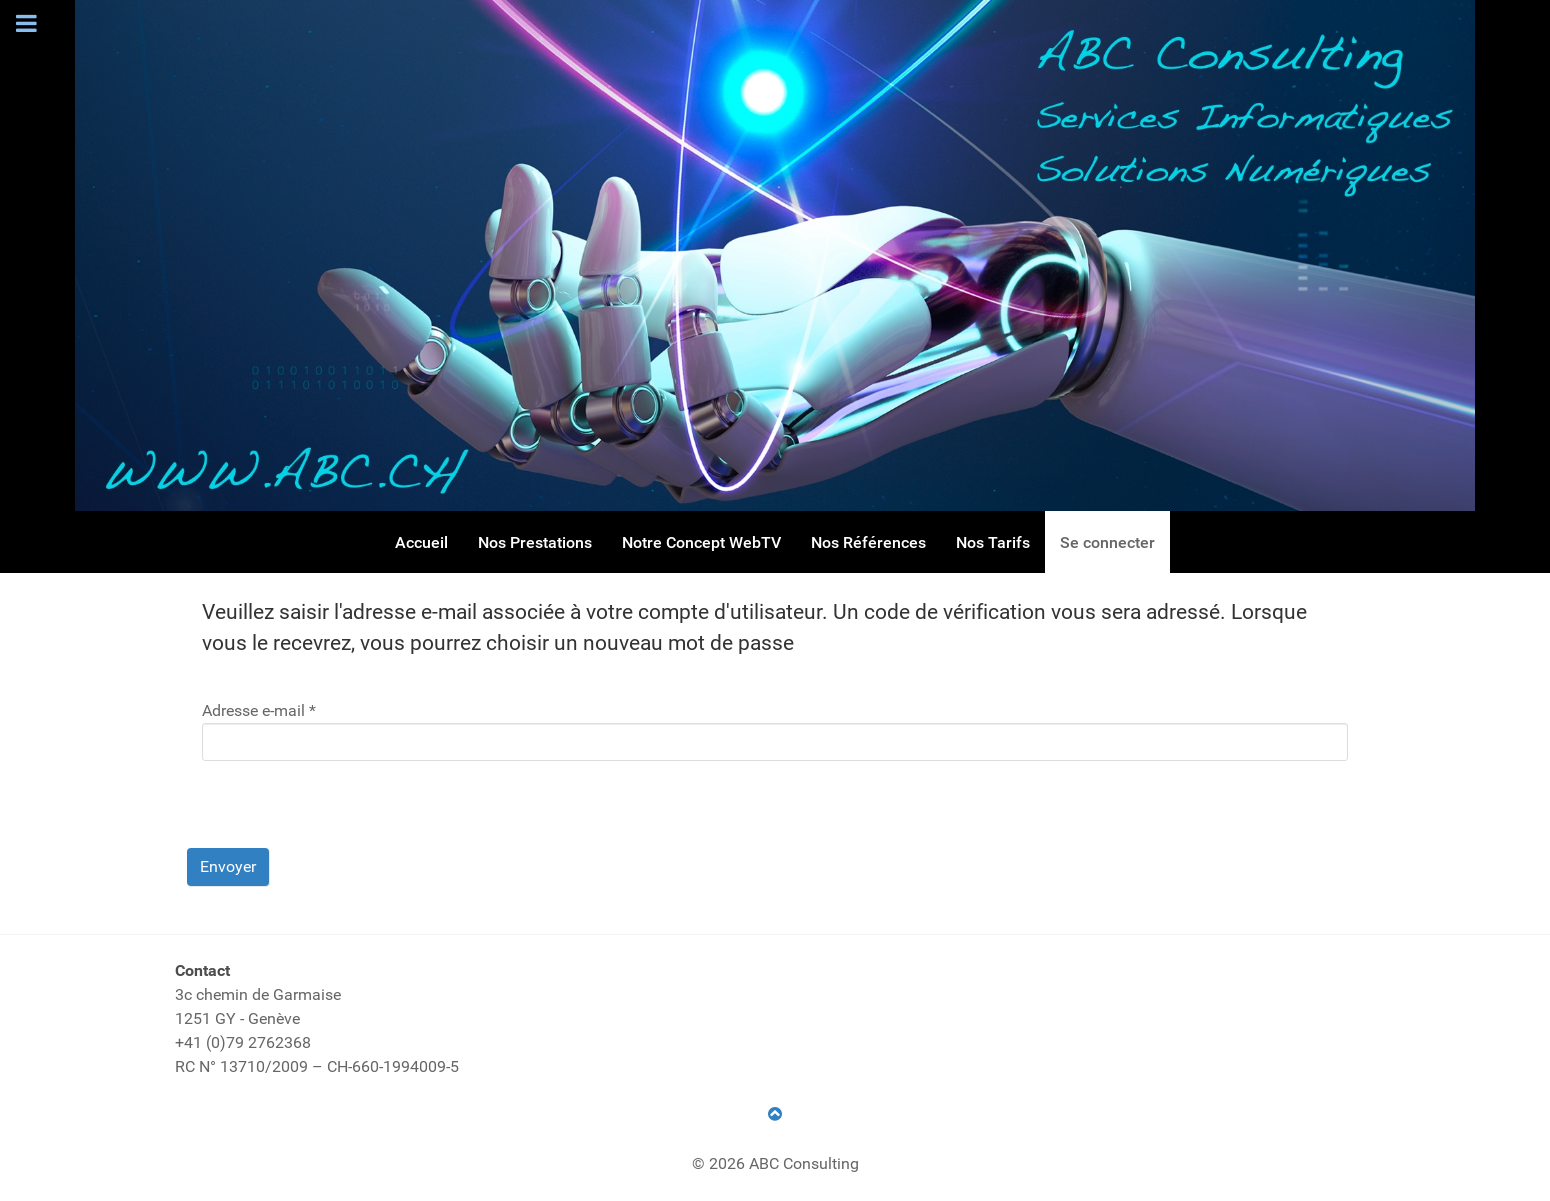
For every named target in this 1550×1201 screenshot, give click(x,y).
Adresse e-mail (259, 710)
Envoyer (228, 866)
